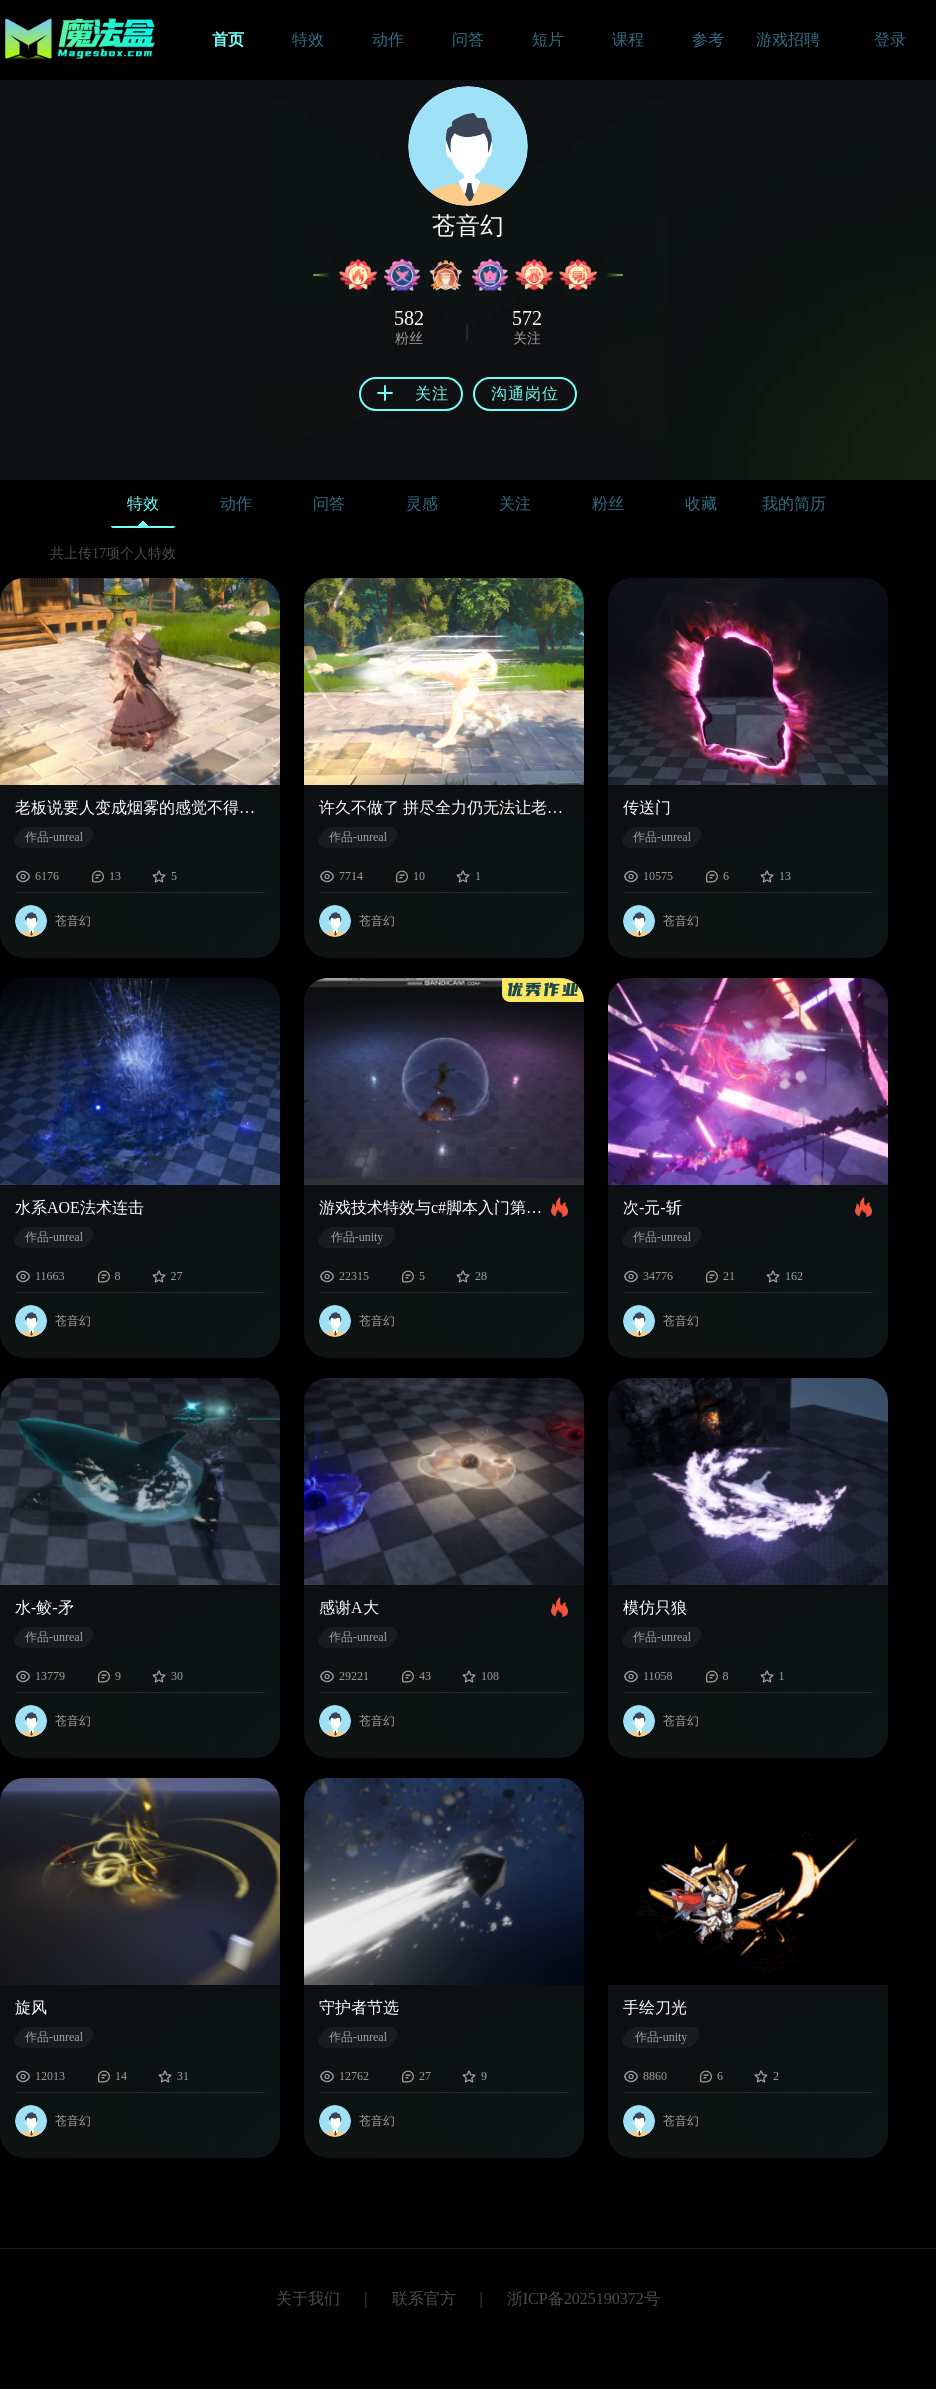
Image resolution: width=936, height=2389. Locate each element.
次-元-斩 (652, 1207)
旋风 (31, 2007)
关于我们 (308, 2298)
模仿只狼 (655, 1607)
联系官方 (424, 2298)
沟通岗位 (525, 393)
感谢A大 (349, 1607)
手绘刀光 (655, 2007)
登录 (890, 39)
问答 (329, 503)
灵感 (422, 503)
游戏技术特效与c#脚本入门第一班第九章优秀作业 (435, 1207)
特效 (143, 508)
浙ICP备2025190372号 (583, 2298)
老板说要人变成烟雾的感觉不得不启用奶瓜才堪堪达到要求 (140, 807)
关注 (515, 503)
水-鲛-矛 (44, 1607)
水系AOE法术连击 (79, 1207)
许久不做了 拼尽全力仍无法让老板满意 (444, 807)
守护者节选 (359, 2007)
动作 (236, 503)
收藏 (701, 503)
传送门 (647, 807)
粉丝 (608, 503)
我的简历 (794, 503)
